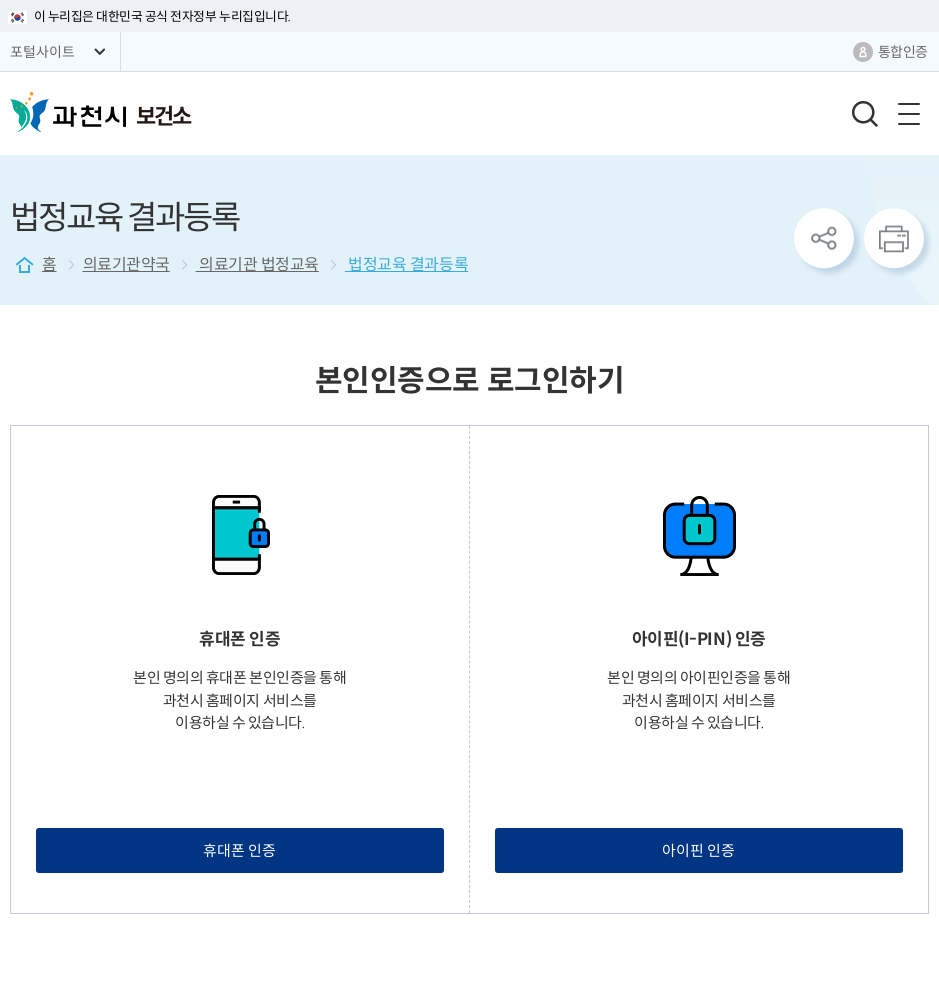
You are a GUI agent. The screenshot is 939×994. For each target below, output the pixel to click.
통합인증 (903, 52)
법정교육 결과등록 (406, 264)
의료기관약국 (126, 264)
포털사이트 (42, 52)
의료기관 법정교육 (257, 264)
